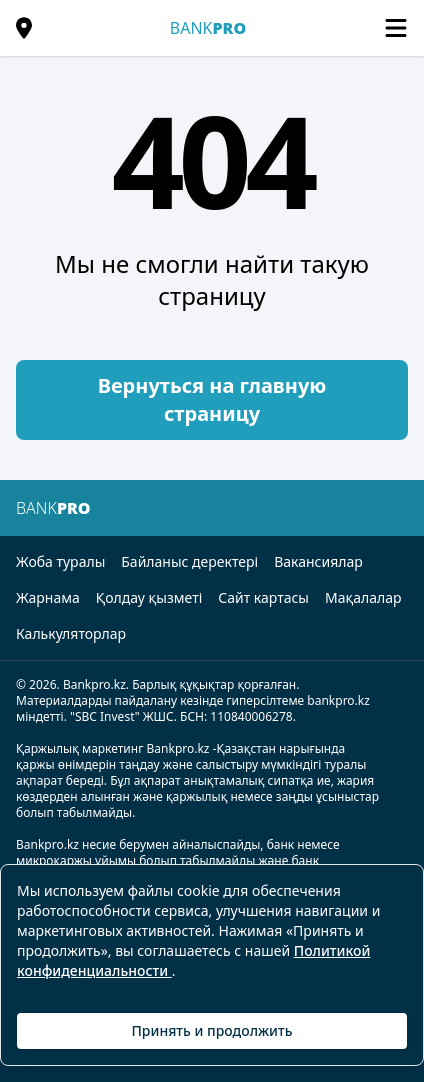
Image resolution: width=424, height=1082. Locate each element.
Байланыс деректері (189, 561)
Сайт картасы (263, 597)
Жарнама (48, 597)
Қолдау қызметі (149, 597)
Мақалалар (363, 597)
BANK (208, 28)
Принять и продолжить (211, 1030)
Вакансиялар (318, 561)
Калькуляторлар (71, 633)
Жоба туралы (60, 561)
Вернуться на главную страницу (212, 399)
